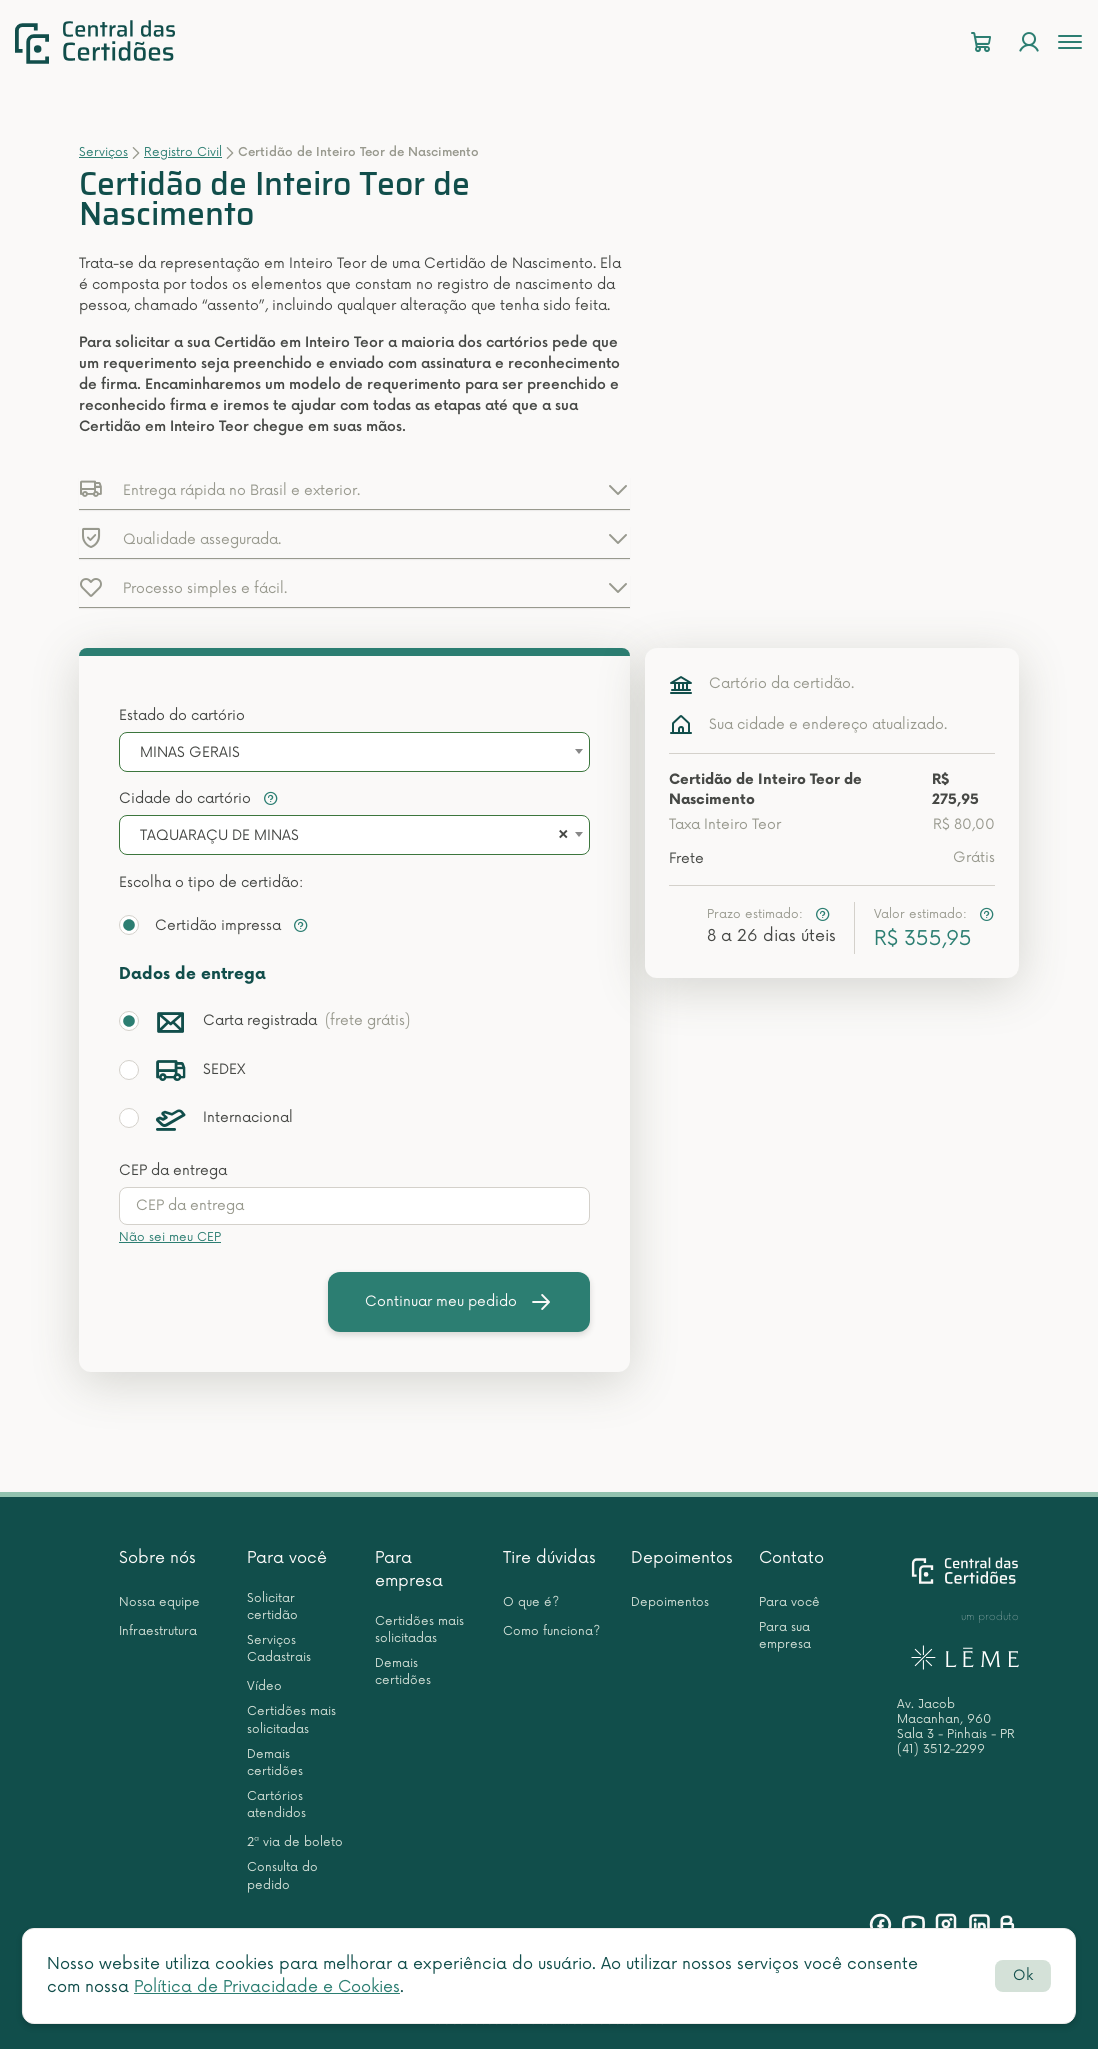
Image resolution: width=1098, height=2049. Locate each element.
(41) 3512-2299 (941, 1749)
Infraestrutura (158, 1631)
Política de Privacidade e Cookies (267, 1987)
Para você (287, 1558)
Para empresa (409, 1569)
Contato (791, 1558)
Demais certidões (275, 1763)
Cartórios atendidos (276, 1805)
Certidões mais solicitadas (291, 1720)
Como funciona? (551, 1631)
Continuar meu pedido (459, 1302)
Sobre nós (157, 1558)
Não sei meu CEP (170, 1237)
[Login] (1029, 42)
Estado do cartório (182, 715)
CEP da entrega (173, 1170)
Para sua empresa (785, 1636)
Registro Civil (183, 152)
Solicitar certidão (272, 1607)
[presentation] (354, 1206)
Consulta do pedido (282, 1876)
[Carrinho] (981, 42)
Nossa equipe (159, 1602)
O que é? (531, 1602)
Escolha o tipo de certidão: (211, 882)
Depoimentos (682, 1558)
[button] (354, 489)
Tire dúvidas (549, 1558)
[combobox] (354, 752)
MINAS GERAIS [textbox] (190, 752)
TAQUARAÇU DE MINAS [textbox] (219, 835)
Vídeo (264, 1686)
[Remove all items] (560, 836)
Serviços (103, 152)
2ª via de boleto (295, 1842)
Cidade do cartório (199, 798)
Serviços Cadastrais (279, 1649)
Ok (1023, 1975)
